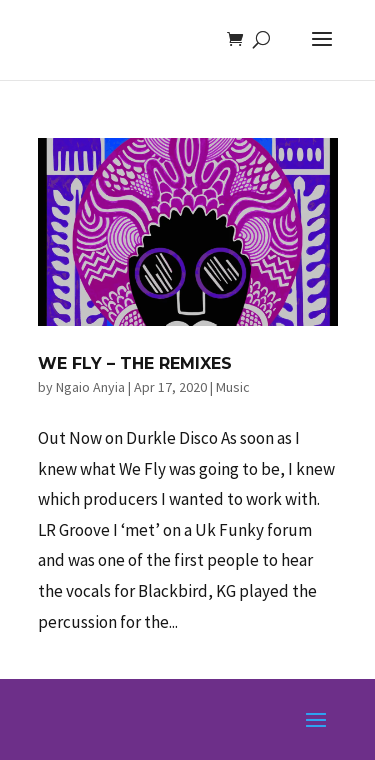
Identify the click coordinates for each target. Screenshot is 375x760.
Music (233, 387)
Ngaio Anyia (90, 387)
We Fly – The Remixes (135, 363)
